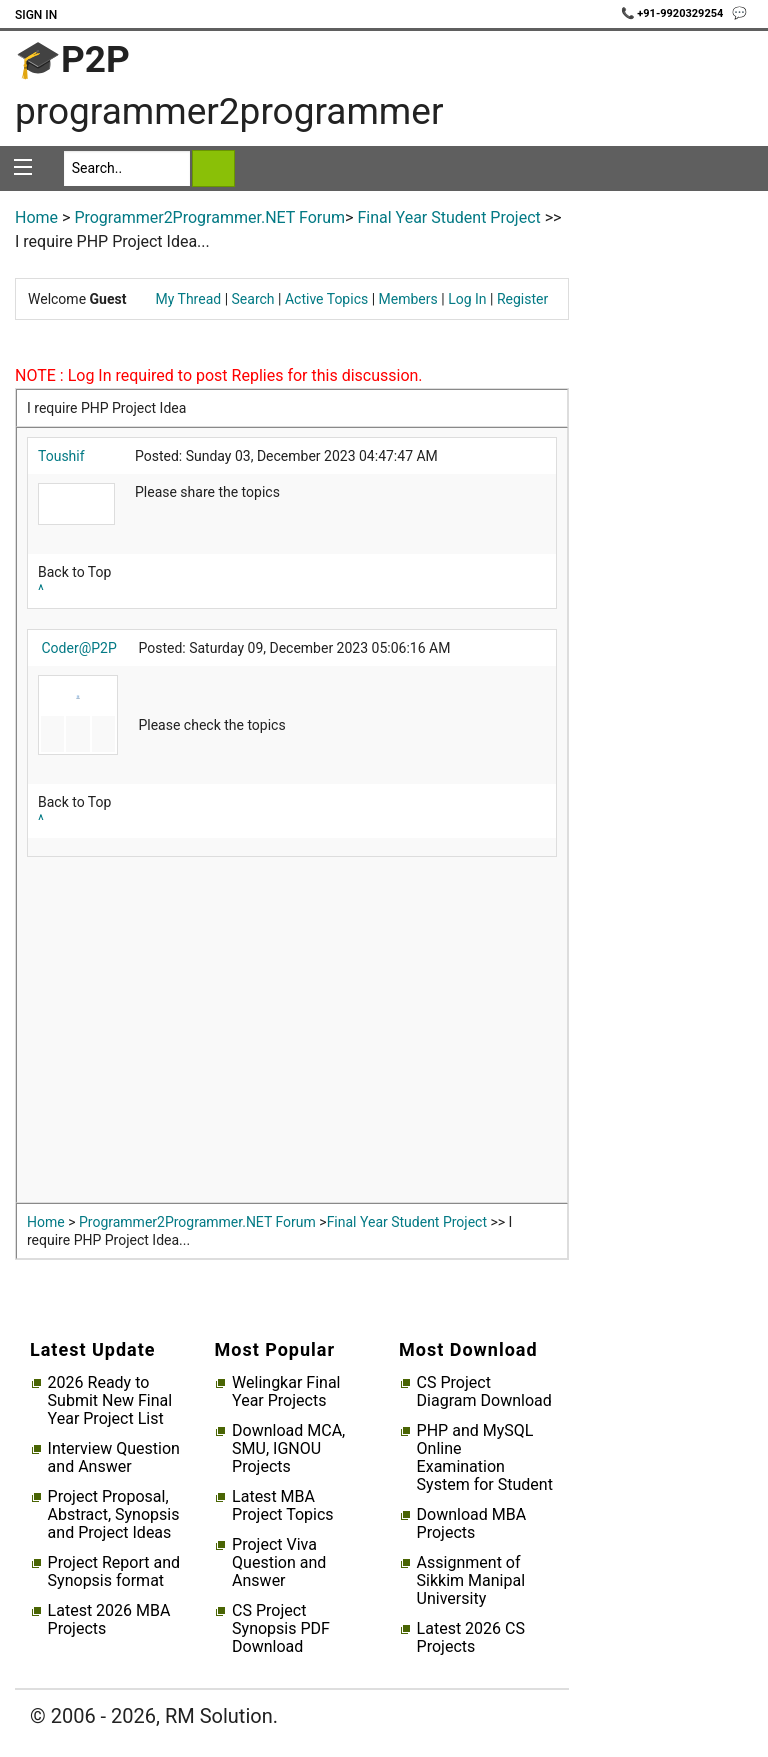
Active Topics (326, 299)
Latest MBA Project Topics (282, 1506)
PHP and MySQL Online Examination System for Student (485, 1458)
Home (36, 217)
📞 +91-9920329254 (674, 13)
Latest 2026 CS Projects (471, 1638)
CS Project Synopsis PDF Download (281, 1629)
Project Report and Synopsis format (114, 1572)
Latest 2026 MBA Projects (109, 1620)
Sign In (36, 15)
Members (408, 299)
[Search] (127, 168)
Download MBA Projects (472, 1524)
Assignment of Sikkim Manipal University (471, 1581)
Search (253, 299)
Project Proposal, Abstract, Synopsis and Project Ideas (114, 1515)
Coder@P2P (78, 648)
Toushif (61, 456)
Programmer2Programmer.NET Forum (209, 217)
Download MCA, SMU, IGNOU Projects (288, 1449)
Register (522, 299)
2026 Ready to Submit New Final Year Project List (110, 1401)
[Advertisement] (292, 1035)
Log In (467, 299)
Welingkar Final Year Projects (286, 1392)
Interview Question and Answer (114, 1458)
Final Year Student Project (448, 217)
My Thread (189, 299)
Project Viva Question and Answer (279, 1563)
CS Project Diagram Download (484, 1392)
